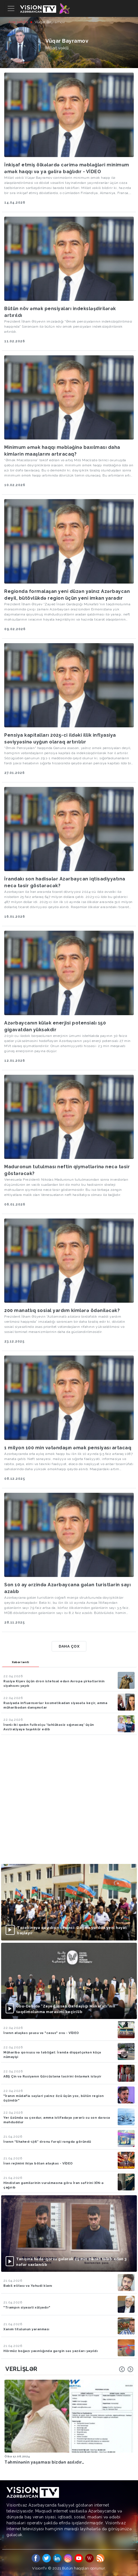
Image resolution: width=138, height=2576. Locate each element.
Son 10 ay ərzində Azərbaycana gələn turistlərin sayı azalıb (67, 1588)
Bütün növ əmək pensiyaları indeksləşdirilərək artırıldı (60, 312)
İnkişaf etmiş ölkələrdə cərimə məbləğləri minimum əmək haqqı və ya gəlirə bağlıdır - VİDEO (66, 168)
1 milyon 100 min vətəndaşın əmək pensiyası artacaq (67, 1447)
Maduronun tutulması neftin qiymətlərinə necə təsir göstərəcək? (67, 1170)
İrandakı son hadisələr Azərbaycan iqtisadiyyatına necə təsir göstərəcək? (64, 882)
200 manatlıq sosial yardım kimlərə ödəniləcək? (62, 1310)
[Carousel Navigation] (126, 2369)
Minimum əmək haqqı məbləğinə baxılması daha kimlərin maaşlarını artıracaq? (62, 451)
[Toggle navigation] (11, 8)
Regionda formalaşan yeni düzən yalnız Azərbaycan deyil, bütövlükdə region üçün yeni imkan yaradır (67, 595)
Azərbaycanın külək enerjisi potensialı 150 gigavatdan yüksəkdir (55, 1026)
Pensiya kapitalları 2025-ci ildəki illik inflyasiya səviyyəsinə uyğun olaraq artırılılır (60, 738)
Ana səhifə (18, 22)
